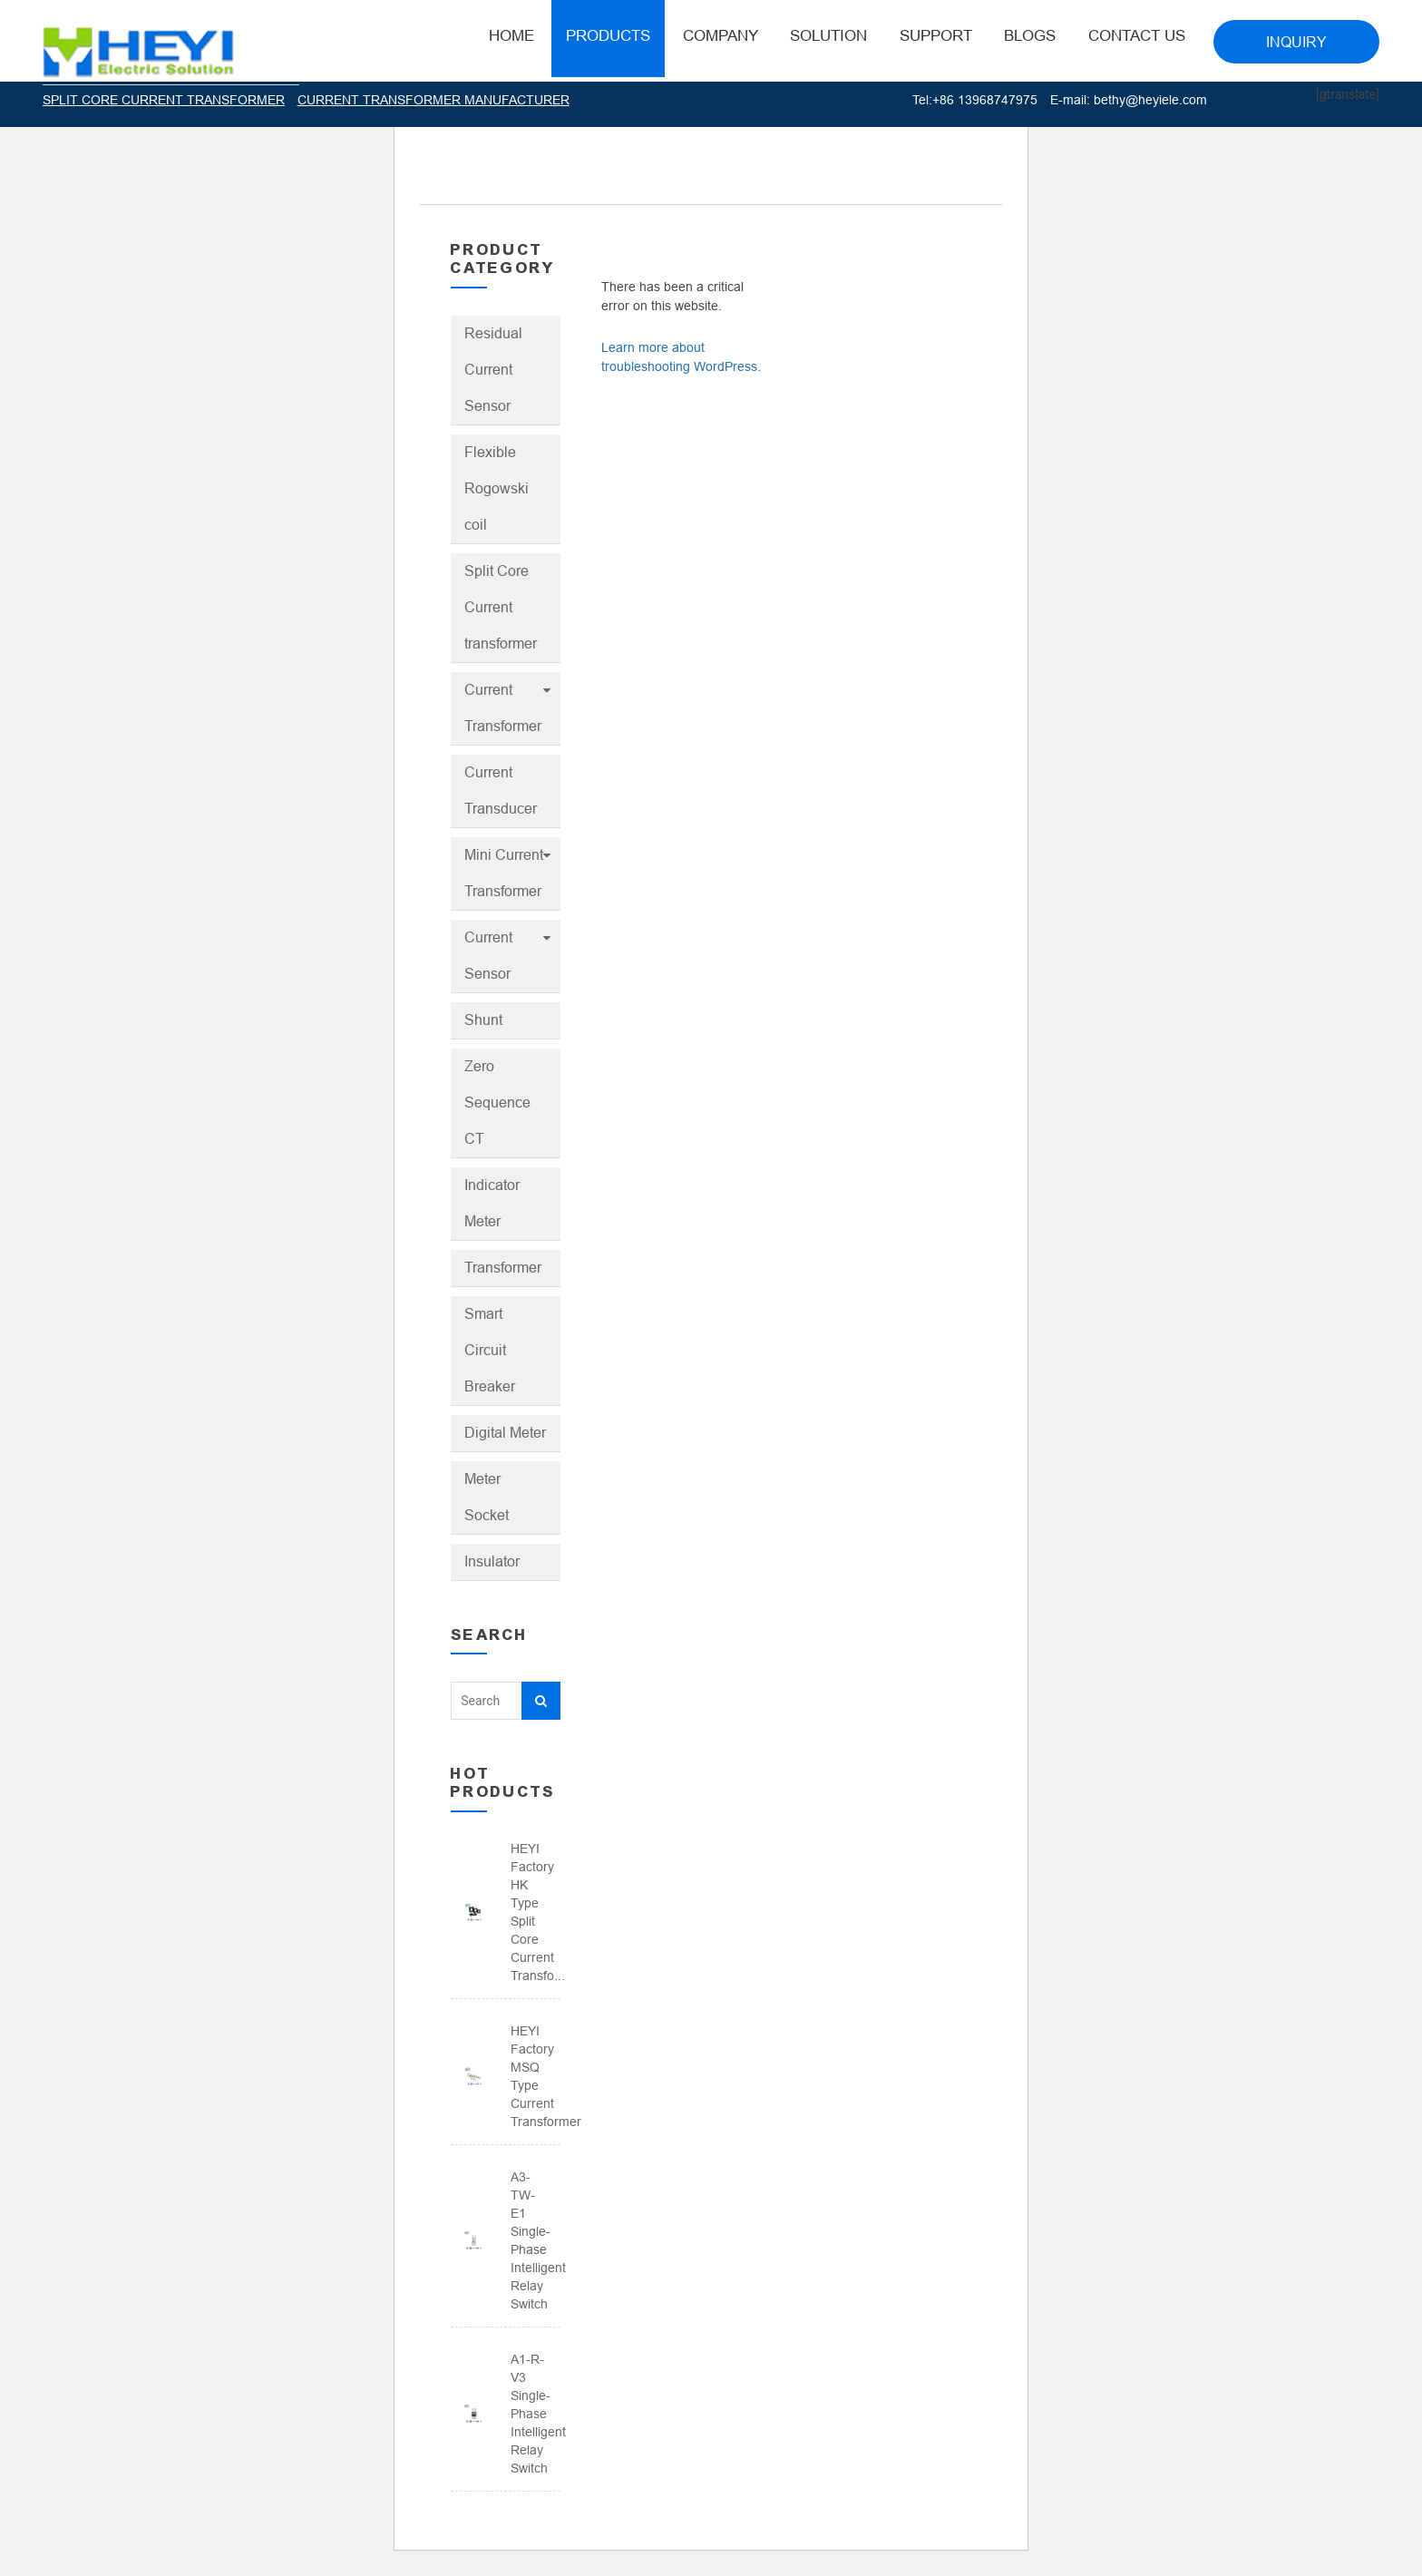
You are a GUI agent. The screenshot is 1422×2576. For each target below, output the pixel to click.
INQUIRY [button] (1296, 42)
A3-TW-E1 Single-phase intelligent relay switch (529, 2240)
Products (608, 35)
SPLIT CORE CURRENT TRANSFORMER (164, 100)
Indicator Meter (492, 1203)
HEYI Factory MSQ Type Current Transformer (529, 2076)
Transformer (502, 1267)
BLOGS (1030, 35)
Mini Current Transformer (503, 873)
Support (936, 35)
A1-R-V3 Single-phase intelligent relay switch (529, 2413)
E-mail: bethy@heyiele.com (1128, 100)
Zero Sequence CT (497, 1103)
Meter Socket (486, 1497)
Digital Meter (505, 1432)
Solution (828, 35)
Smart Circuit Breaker (489, 1350)
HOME (511, 35)
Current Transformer (502, 708)
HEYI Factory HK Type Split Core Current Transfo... (529, 1912)
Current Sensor (488, 955)
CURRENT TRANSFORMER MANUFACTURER (433, 100)
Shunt (483, 1020)
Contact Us (1136, 35)
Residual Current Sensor (493, 370)
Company (720, 35)
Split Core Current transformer (500, 607)
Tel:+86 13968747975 (974, 100)
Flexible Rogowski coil (496, 488)
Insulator (492, 1561)
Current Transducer (500, 790)
